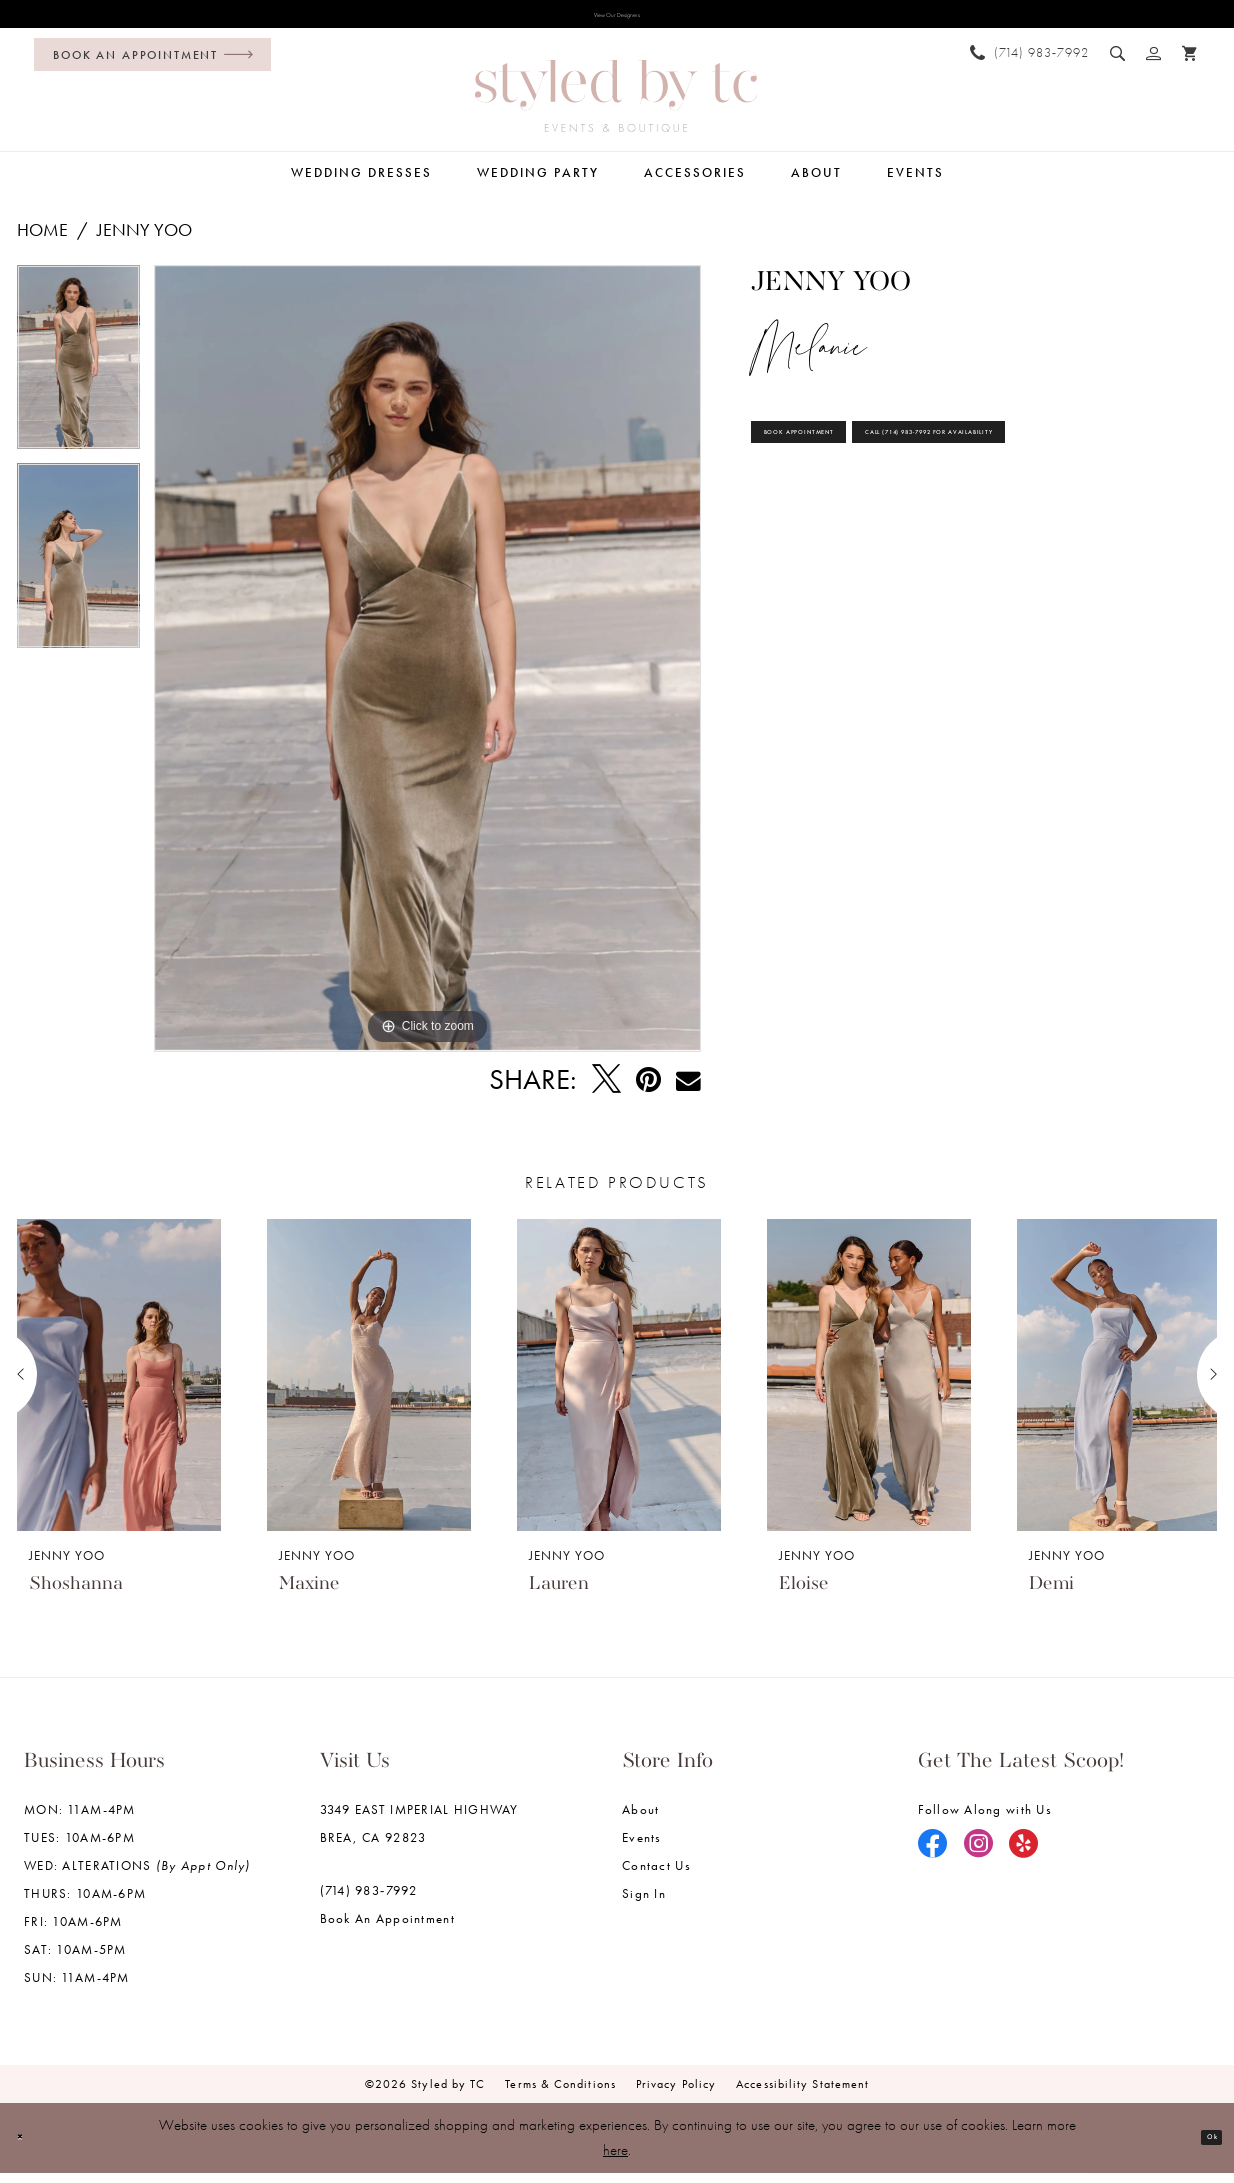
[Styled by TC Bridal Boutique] (616, 108)
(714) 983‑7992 (369, 1901)
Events (642, 1848)
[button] (1154, 64)
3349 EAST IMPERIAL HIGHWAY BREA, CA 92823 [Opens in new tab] (419, 1834)
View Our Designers (617, 21)
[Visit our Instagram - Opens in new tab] (979, 1856)
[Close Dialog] (30, 2148)
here (615, 2160)
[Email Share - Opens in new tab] (688, 1091)
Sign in (644, 1904)
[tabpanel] (78, 376)
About (640, 1820)
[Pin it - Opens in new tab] (648, 1091)
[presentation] (119, 1386)
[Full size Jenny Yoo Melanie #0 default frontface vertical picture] (427, 670)
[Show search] (1118, 64)
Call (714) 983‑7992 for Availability (920, 525)
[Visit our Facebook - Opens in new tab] (933, 1856)
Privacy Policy (676, 2095)
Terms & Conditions (560, 2095)
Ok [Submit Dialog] (1200, 2147)
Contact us (656, 1876)
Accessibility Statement (802, 2095)
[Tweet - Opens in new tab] (606, 1091)
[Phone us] (1030, 63)
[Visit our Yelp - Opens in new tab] (1024, 1856)
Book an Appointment (387, 1929)
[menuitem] (147, 66)
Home (42, 241)
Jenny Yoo (144, 241)
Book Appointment (854, 464)
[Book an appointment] (152, 66)
